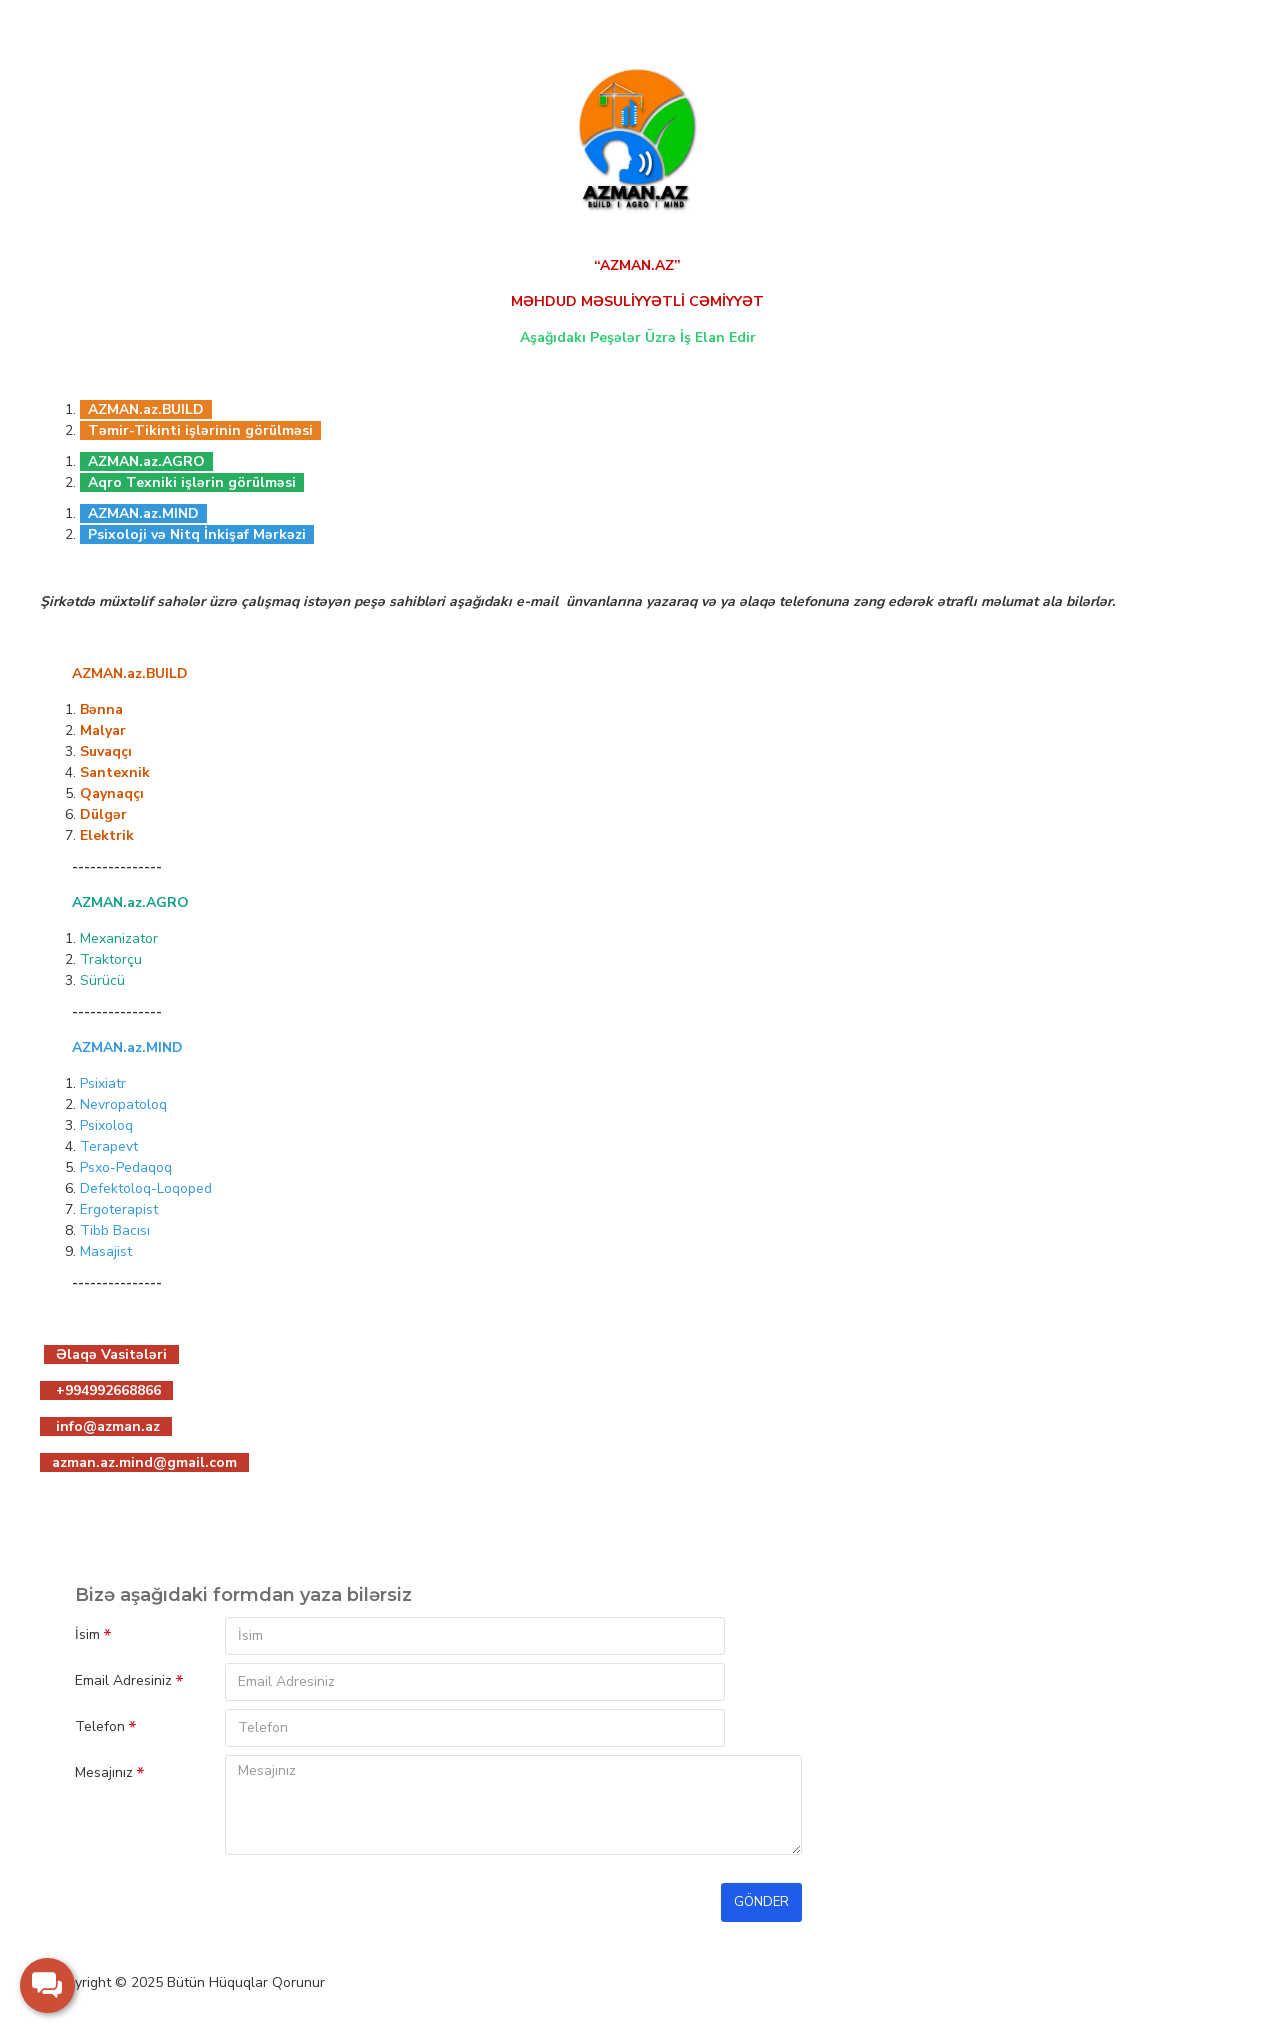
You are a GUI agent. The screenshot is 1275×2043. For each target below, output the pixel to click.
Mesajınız (104, 1772)
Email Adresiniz (123, 1680)
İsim (87, 1634)
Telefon (100, 1726)
